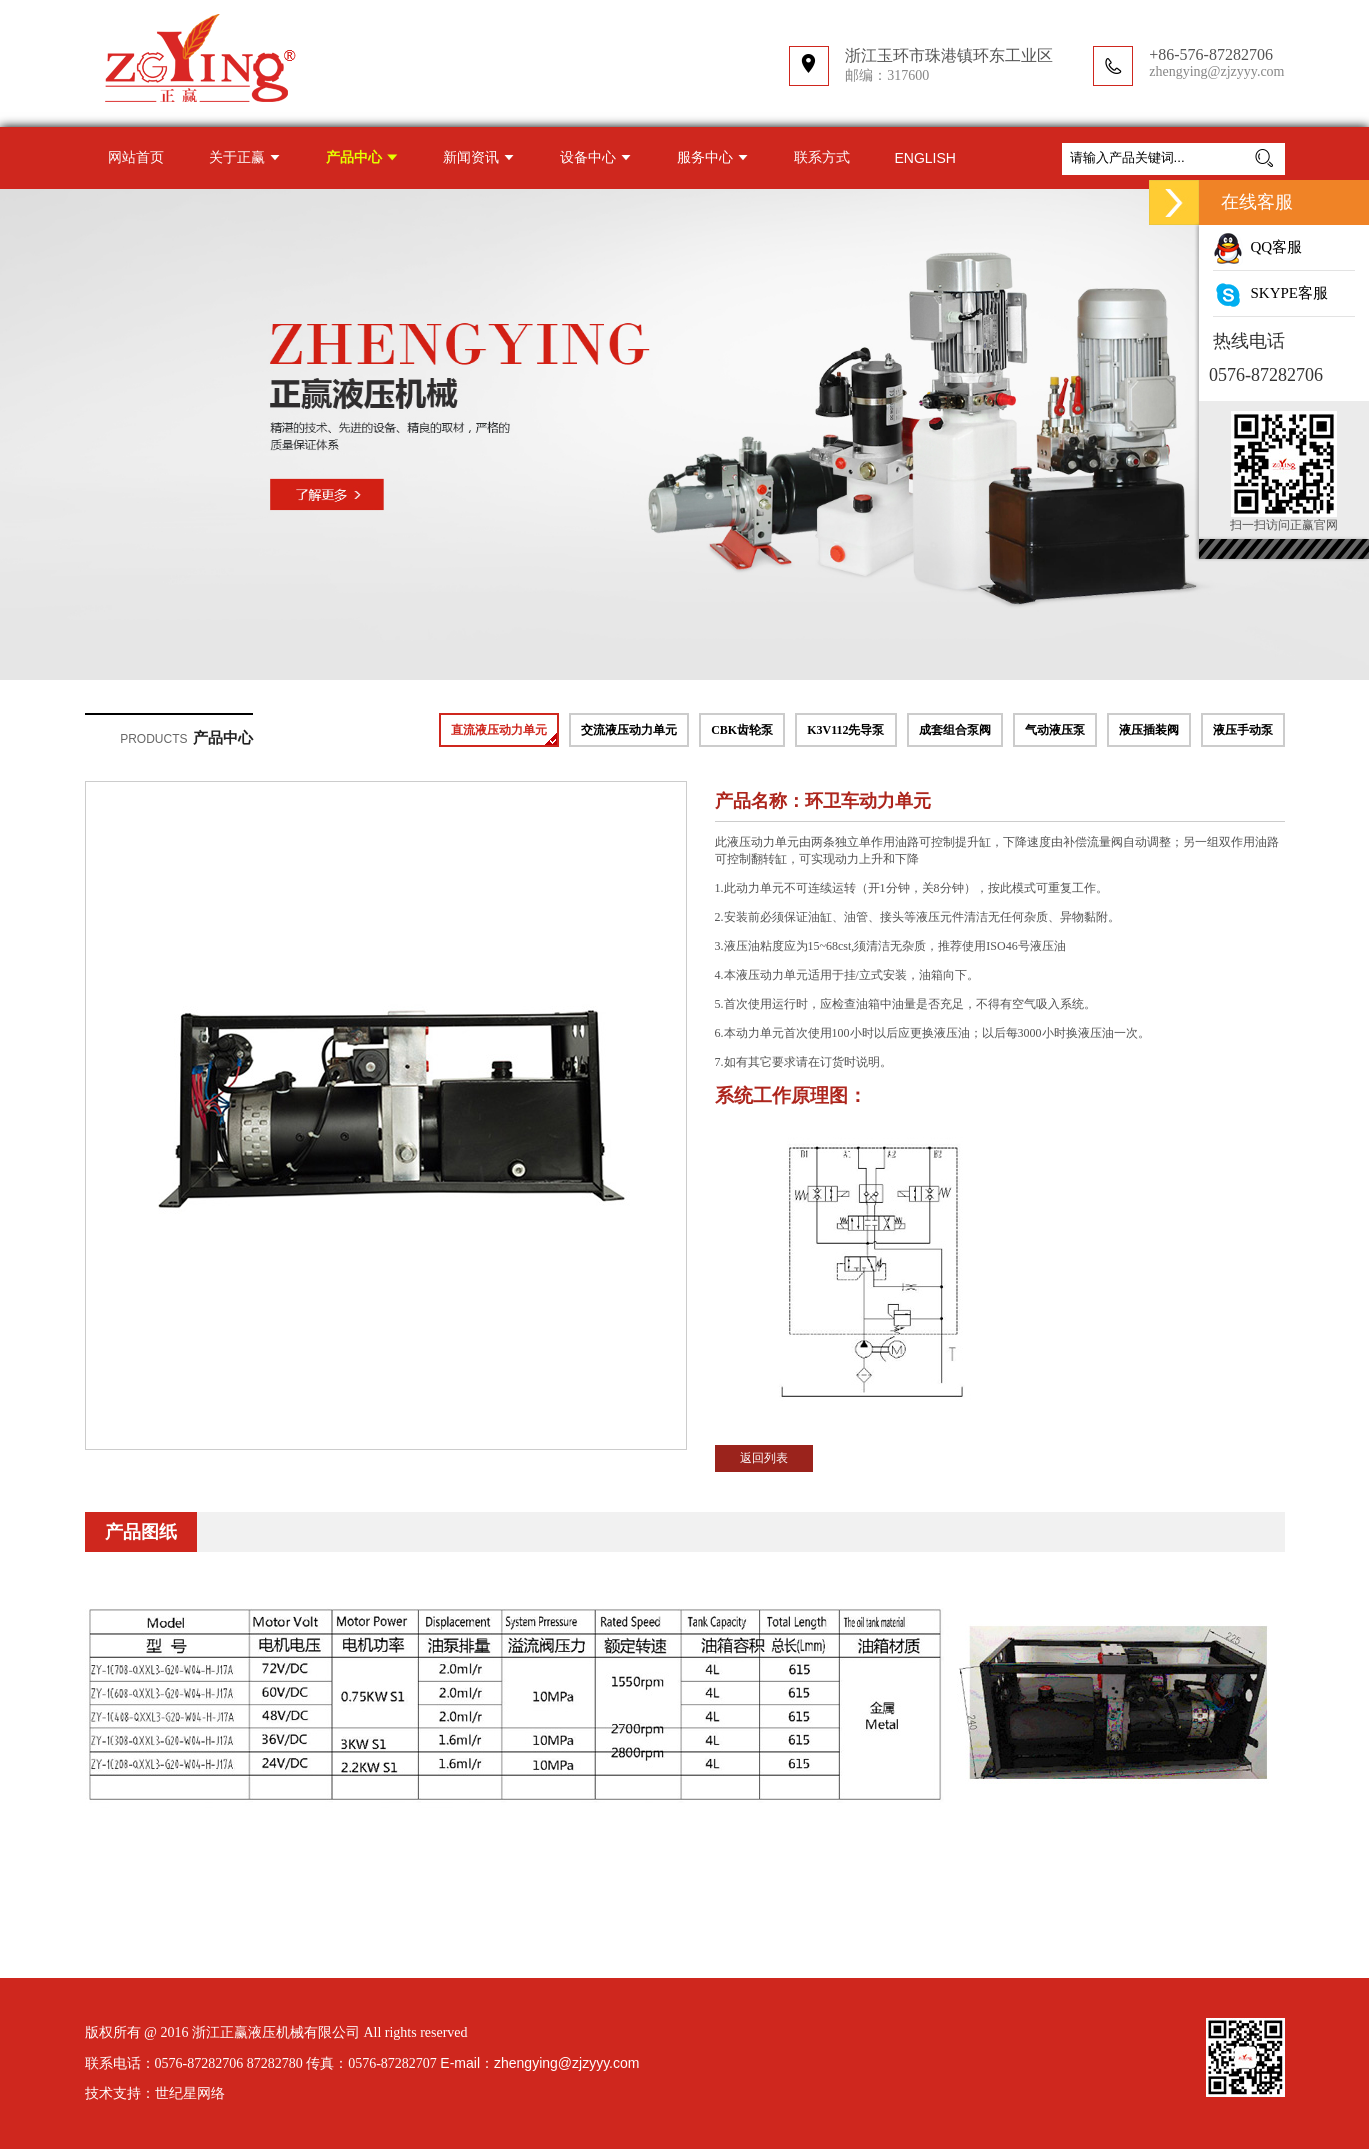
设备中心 (588, 157)
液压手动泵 (1243, 730)
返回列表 (764, 1458)
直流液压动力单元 (499, 730)
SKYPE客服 (1270, 293)
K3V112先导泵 (845, 730)
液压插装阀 (1149, 730)
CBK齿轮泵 (742, 730)
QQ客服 (1257, 247)
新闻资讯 (471, 157)
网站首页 (136, 157)
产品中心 (354, 157)
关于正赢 (237, 157)
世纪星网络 (190, 2093)
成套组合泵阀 (955, 730)
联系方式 (822, 157)
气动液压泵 (1055, 730)
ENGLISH (925, 158)
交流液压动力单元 (629, 730)
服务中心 (705, 157)
